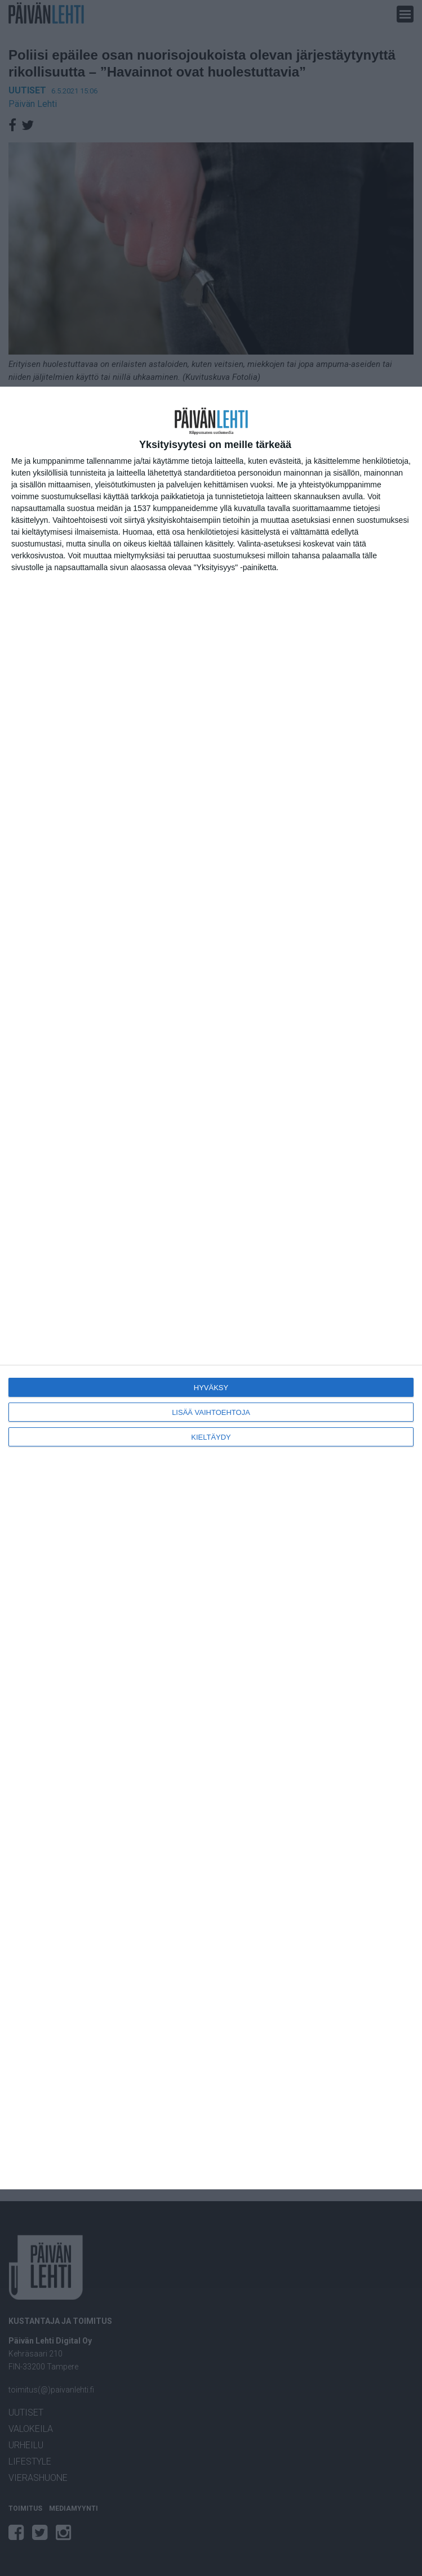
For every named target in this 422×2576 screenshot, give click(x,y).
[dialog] (211, 1288)
